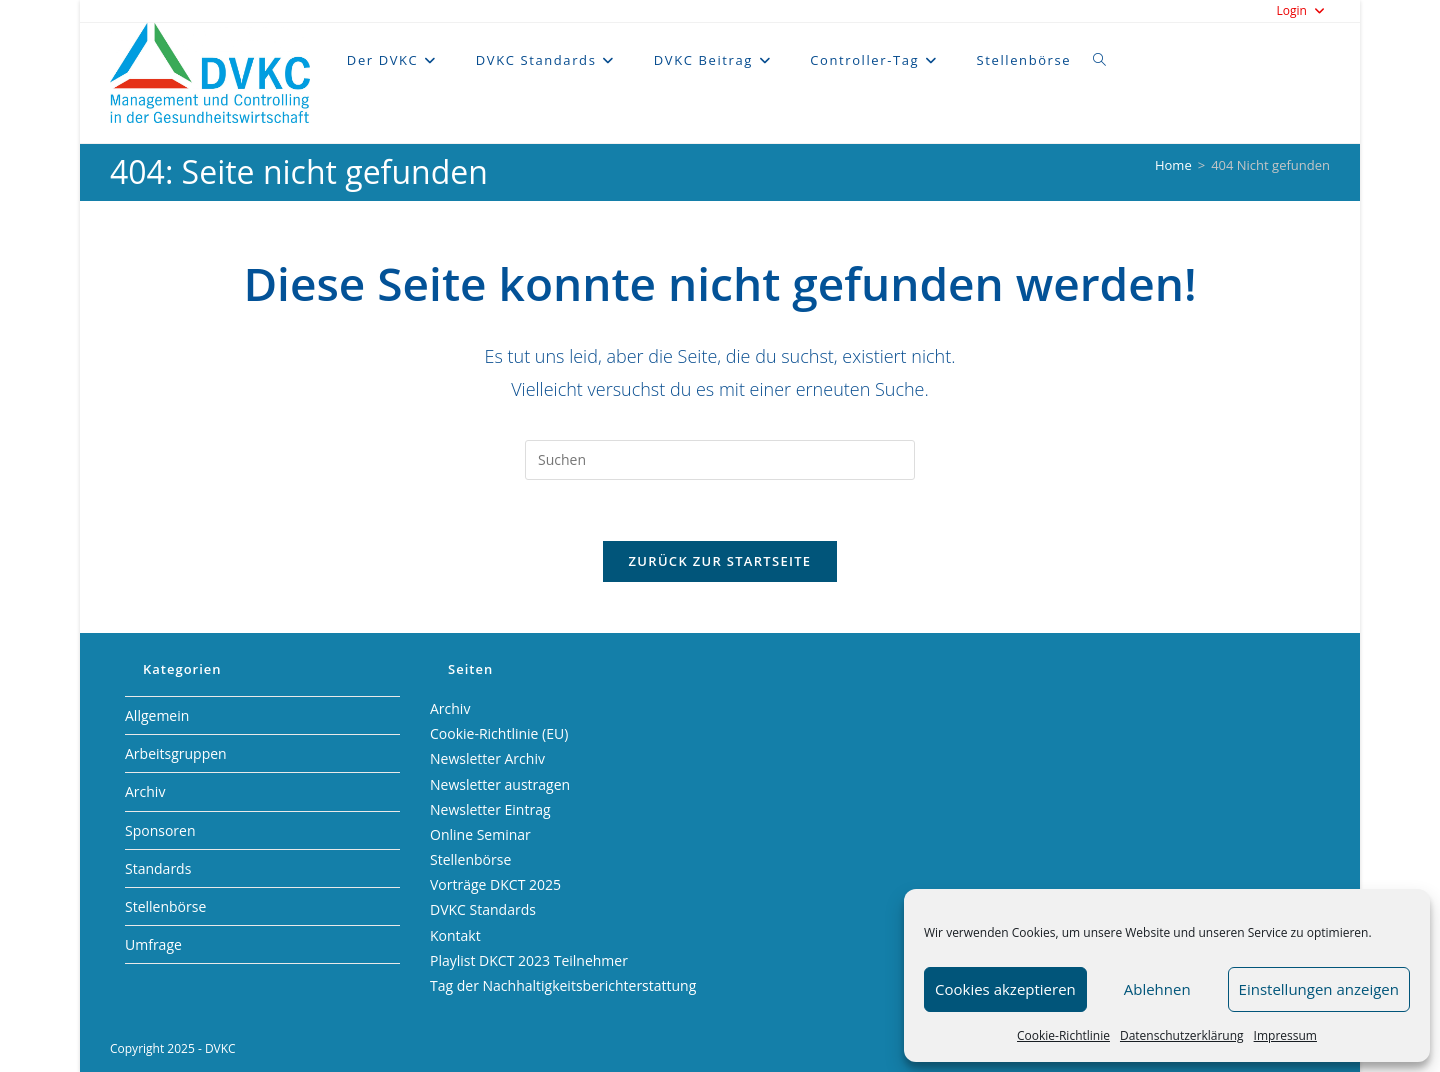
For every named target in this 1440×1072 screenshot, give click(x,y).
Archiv (145, 791)
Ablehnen (1157, 989)
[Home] (1173, 165)
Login (1303, 10)
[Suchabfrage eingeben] (720, 460)
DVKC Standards (483, 909)
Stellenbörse (165, 906)
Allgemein (157, 715)
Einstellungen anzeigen (1319, 989)
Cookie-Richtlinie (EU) (499, 733)
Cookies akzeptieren (1005, 989)
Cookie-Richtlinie (1063, 1035)
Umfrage (153, 944)
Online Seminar (480, 834)
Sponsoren (160, 830)
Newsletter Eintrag (490, 809)
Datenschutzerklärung (1182, 1035)
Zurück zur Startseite (720, 561)
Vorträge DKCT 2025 (495, 884)
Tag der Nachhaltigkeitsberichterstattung (563, 985)
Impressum (1285, 1035)
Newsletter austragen (500, 784)
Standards (158, 868)
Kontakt (455, 935)
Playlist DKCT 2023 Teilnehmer (529, 960)
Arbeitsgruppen (176, 753)
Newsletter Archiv (487, 758)
